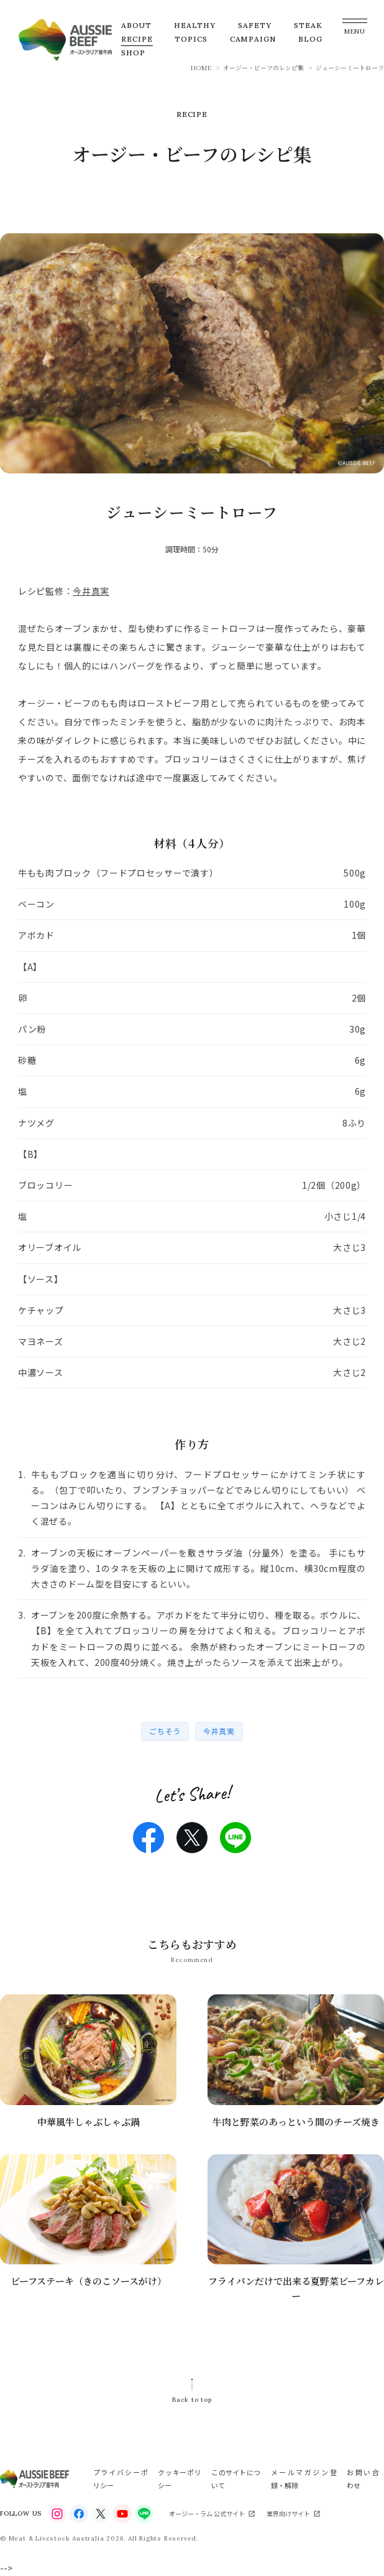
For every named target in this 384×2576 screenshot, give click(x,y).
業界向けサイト (288, 2513)
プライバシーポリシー (120, 2478)
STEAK (308, 25)
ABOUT (136, 25)
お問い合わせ (363, 2478)
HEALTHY (195, 25)
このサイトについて (235, 2478)
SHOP (133, 52)
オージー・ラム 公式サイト (207, 2513)
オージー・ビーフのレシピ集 (263, 67)
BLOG (310, 39)
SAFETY (255, 25)
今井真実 (91, 591)
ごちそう (165, 1731)
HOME (201, 67)
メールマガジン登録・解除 (304, 2478)
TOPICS (191, 39)
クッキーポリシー (179, 2478)
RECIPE (137, 39)
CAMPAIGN (253, 39)
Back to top (192, 2400)
